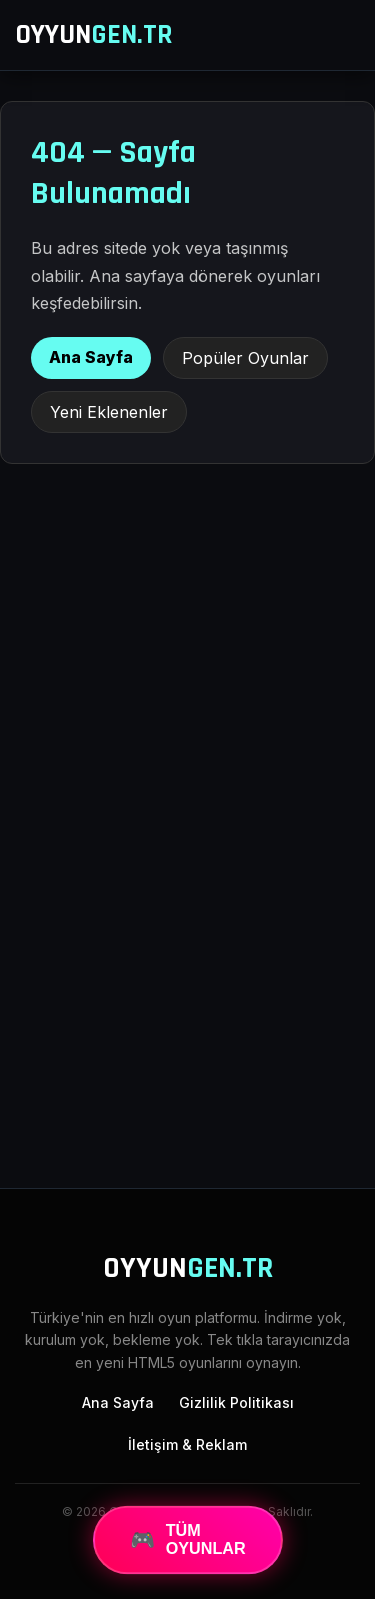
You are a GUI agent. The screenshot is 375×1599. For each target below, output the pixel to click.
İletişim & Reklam (187, 1444)
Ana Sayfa (91, 357)
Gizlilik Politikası (236, 1402)
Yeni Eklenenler (109, 412)
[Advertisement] (187, 960)
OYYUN (94, 35)
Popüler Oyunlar (245, 358)
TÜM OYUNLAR (188, 1539)
